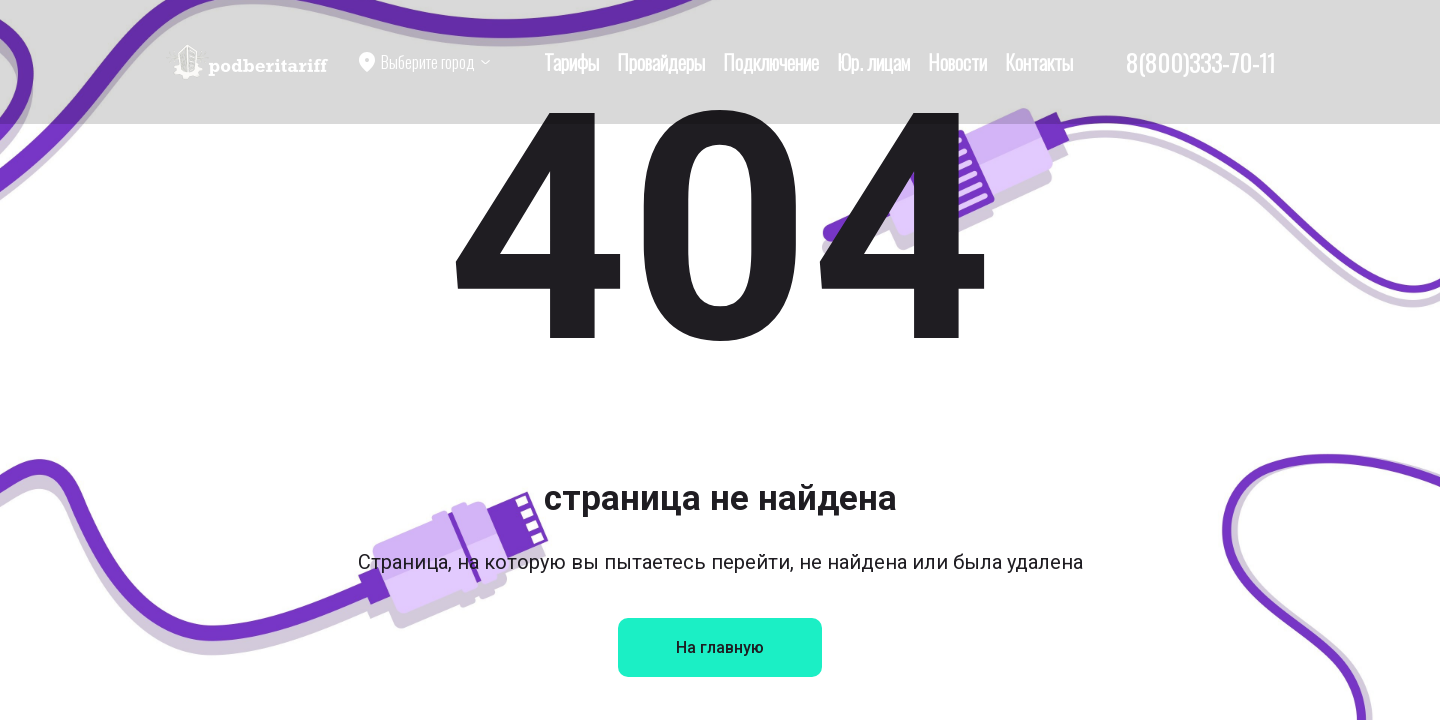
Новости (957, 62)
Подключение (771, 62)
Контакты (1039, 62)
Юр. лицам (873, 62)
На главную (720, 647)
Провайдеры (661, 62)
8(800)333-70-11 (1200, 62)
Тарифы (571, 62)
